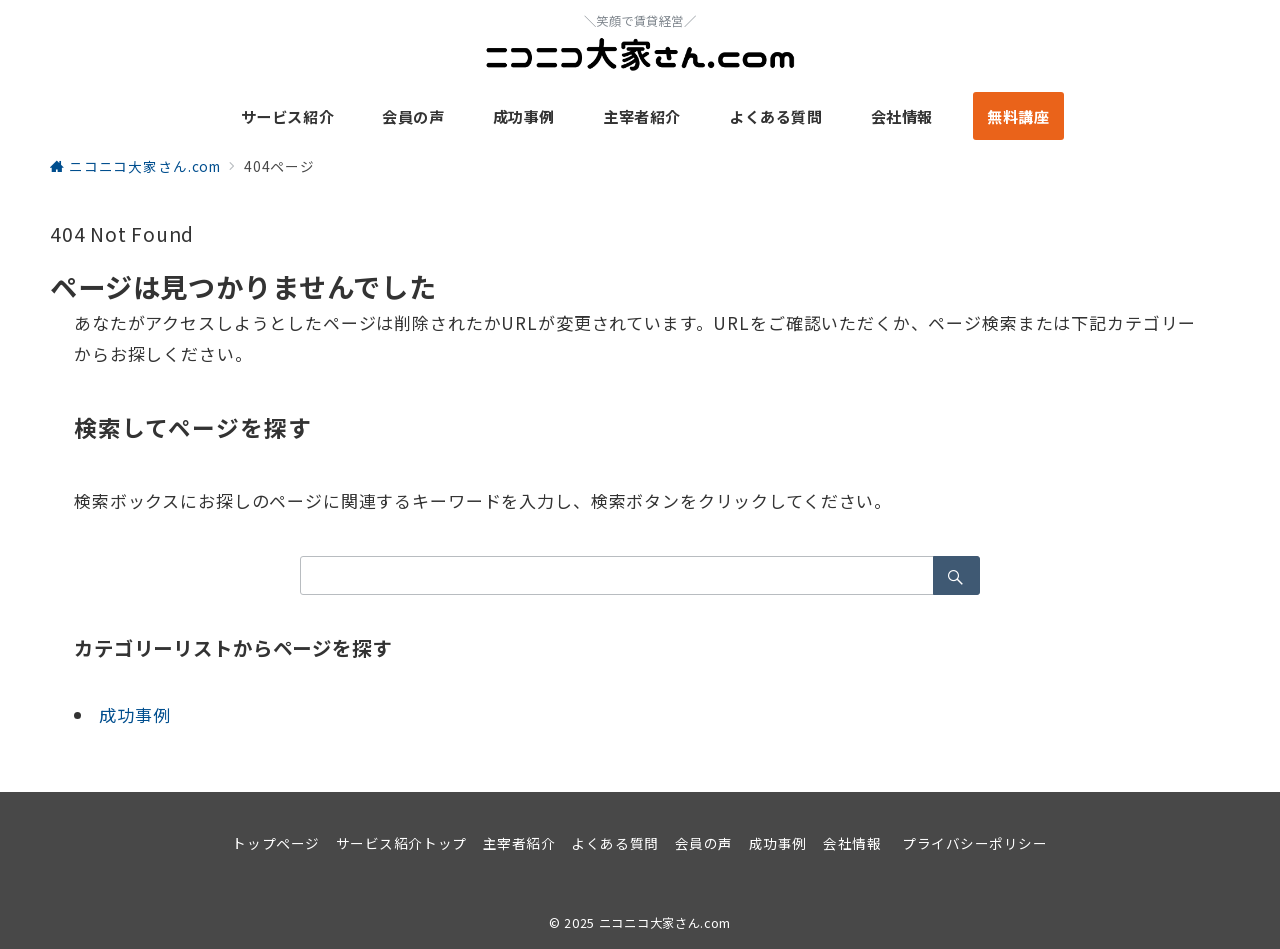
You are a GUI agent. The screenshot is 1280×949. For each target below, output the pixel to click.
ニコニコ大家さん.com (665, 923)
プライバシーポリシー (974, 843)
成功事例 (134, 714)
